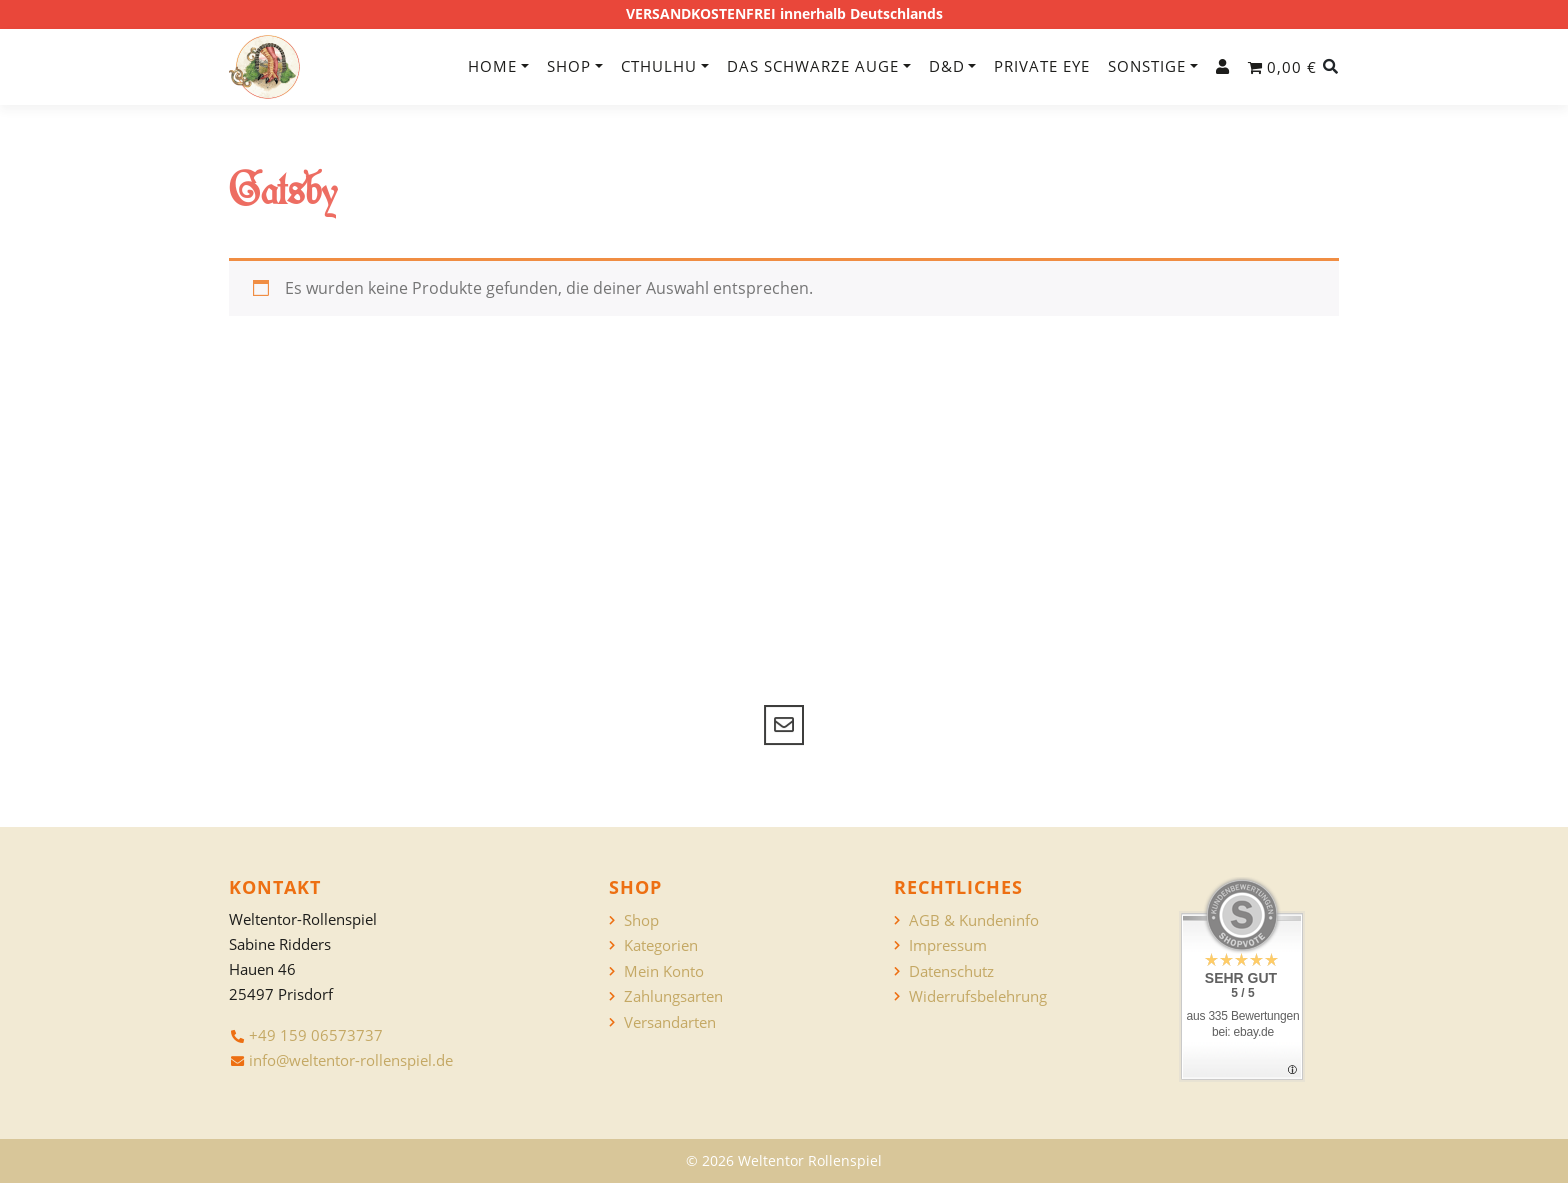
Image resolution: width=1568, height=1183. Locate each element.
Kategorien (661, 945)
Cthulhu (659, 66)
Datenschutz (951, 971)
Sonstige (1147, 66)
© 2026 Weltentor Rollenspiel (784, 1160)
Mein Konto (664, 971)
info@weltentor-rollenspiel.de (351, 1060)
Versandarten (670, 1022)
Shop (569, 66)
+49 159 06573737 (316, 1035)
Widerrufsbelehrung (978, 996)
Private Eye (1042, 66)
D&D (947, 66)
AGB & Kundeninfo (974, 920)
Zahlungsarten (673, 996)
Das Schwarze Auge (813, 66)
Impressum (948, 945)
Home (492, 66)
